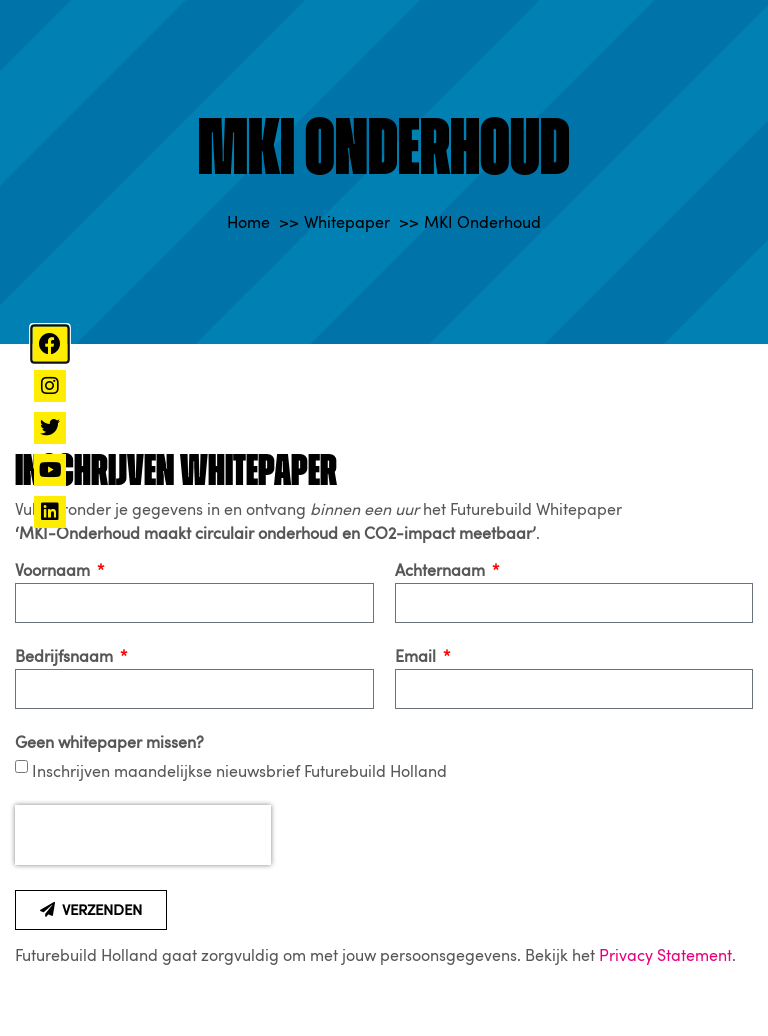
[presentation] (143, 835)
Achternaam (442, 571)
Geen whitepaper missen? (109, 743)
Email (417, 657)
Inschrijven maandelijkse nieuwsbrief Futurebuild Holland (239, 772)
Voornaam (54, 571)
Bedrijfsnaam (66, 657)
